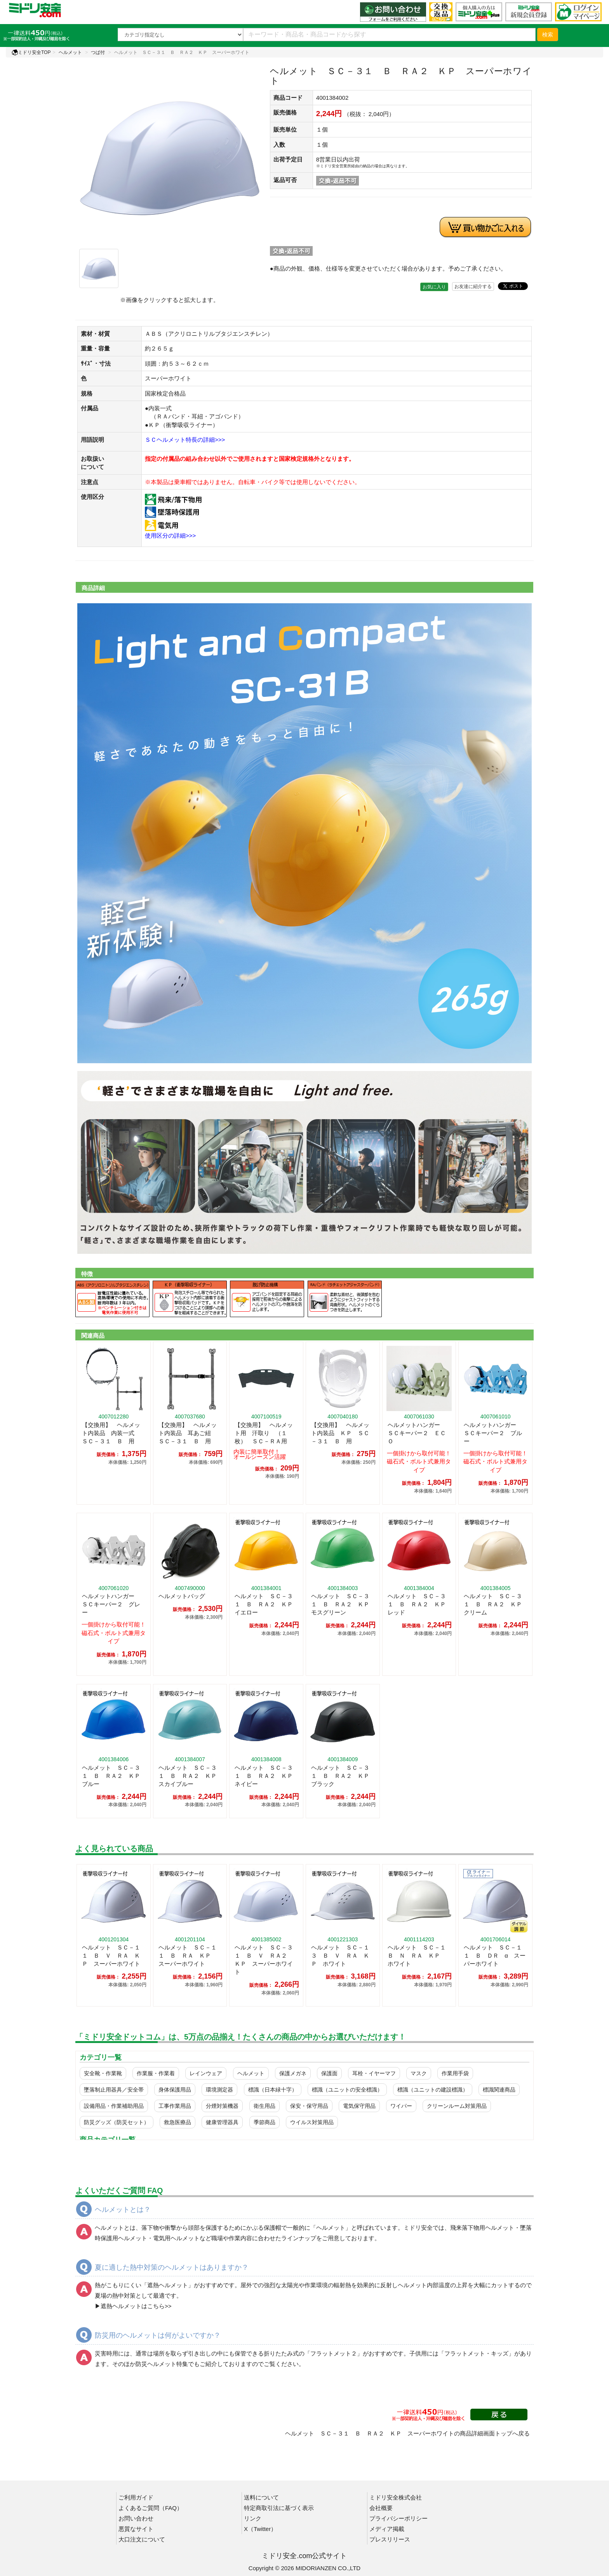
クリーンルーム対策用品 (457, 2106)
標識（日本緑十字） (272, 2089)
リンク (252, 2518)
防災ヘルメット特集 (162, 2364)
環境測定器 (219, 2089)
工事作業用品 (174, 2106)
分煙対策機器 (222, 2106)
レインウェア (206, 2073)
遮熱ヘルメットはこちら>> (136, 2306)
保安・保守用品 (309, 2106)
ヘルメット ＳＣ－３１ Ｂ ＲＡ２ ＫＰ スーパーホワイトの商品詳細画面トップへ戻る (407, 2433)
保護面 (329, 2073)
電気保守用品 (359, 2106)
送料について (261, 2497)
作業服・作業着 (156, 2073)
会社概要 (381, 2508)
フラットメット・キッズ (476, 2353)
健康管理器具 (222, 2122)
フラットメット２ (333, 2353)
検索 (547, 34)
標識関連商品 (499, 2089)
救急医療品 (177, 2122)
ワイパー (401, 2106)
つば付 (98, 52)
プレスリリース (389, 2539)
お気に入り (434, 287)
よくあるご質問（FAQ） (150, 2508)
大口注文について (141, 2539)
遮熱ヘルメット (167, 2285)
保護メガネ (292, 2073)
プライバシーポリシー (398, 2518)
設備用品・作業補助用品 (114, 2106)
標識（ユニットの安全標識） (347, 2089)
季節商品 (264, 2122)
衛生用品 (264, 2106)
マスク (419, 2073)
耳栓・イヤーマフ (374, 2073)
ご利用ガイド (135, 2497)
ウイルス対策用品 (312, 2122)
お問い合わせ (135, 2518)
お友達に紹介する (473, 286)
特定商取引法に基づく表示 (279, 2508)
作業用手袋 (455, 2073)
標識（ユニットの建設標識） (432, 2089)
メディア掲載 (386, 2529)
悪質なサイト (135, 2529)
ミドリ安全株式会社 (395, 2497)
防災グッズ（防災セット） (116, 2122)
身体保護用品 (174, 2089)
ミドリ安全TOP (31, 52)
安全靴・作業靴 (103, 2073)
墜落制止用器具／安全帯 (114, 2089)
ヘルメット (70, 52)
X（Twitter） (260, 2529)
